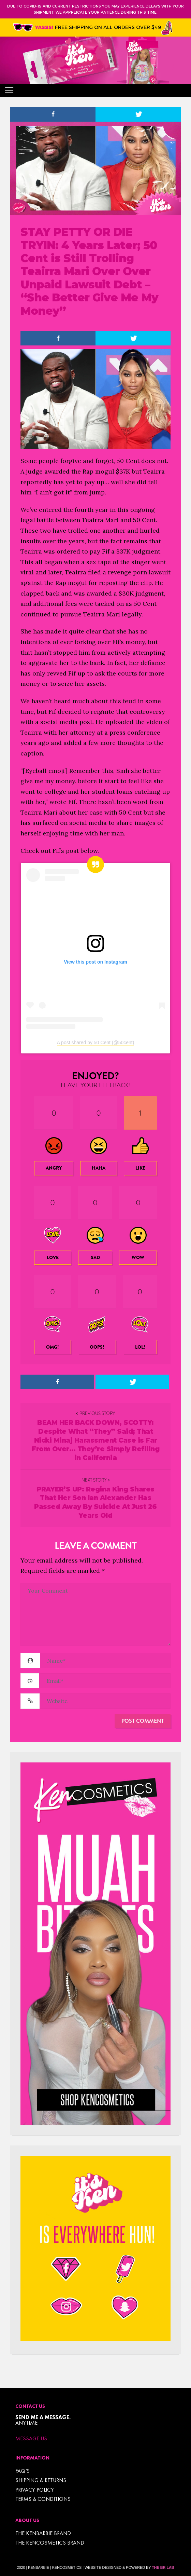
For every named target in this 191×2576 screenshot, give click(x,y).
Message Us (31, 2438)
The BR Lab (163, 2567)
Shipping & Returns (40, 2480)
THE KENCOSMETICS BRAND (49, 2542)
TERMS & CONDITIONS (43, 2499)
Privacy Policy (34, 2489)
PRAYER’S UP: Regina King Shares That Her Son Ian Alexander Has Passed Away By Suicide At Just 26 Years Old (95, 1502)
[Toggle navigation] (9, 90)
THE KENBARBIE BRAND (43, 2533)
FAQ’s (22, 2471)
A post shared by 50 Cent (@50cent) (95, 1042)
